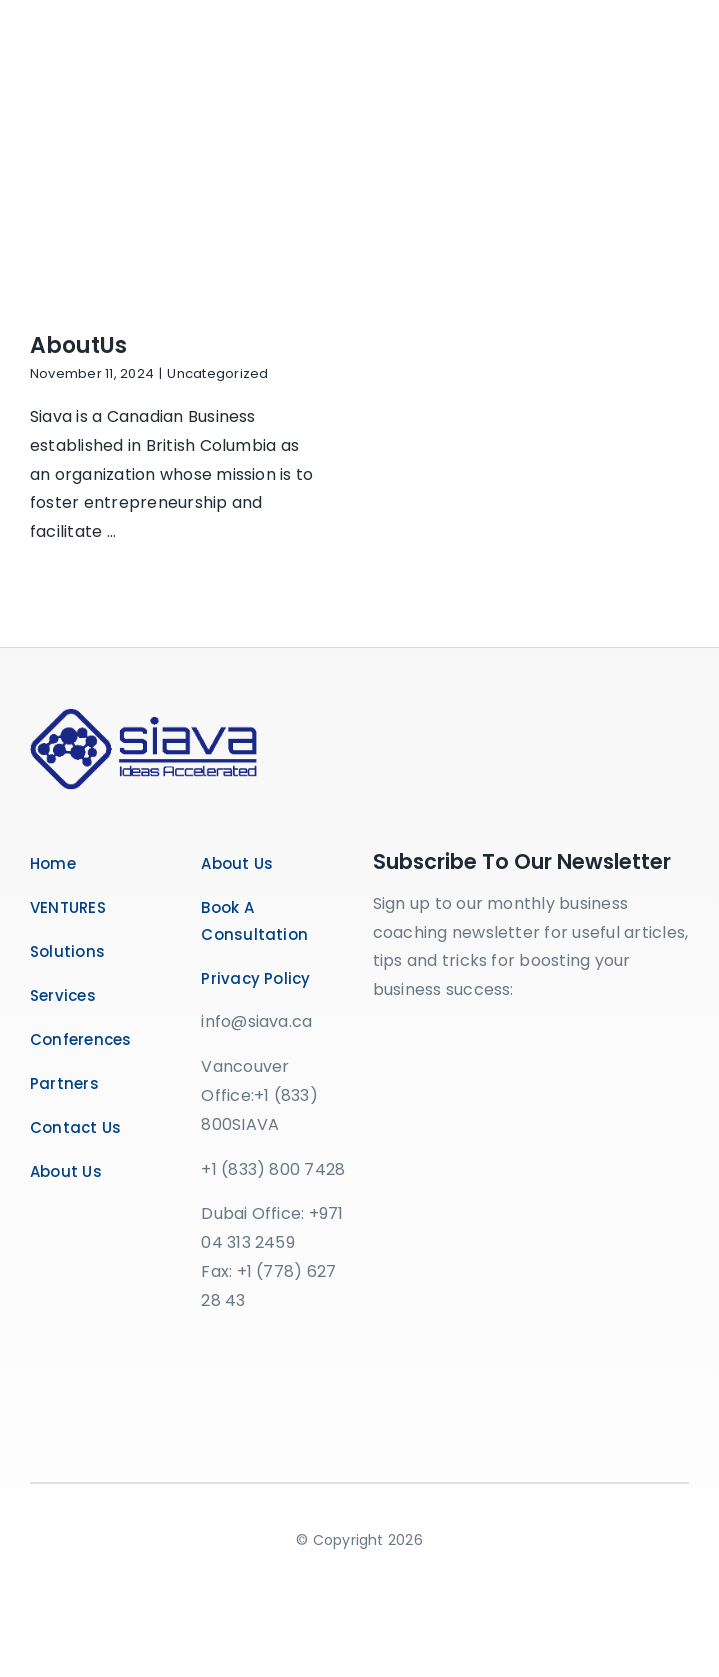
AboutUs (78, 345)
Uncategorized (217, 373)
